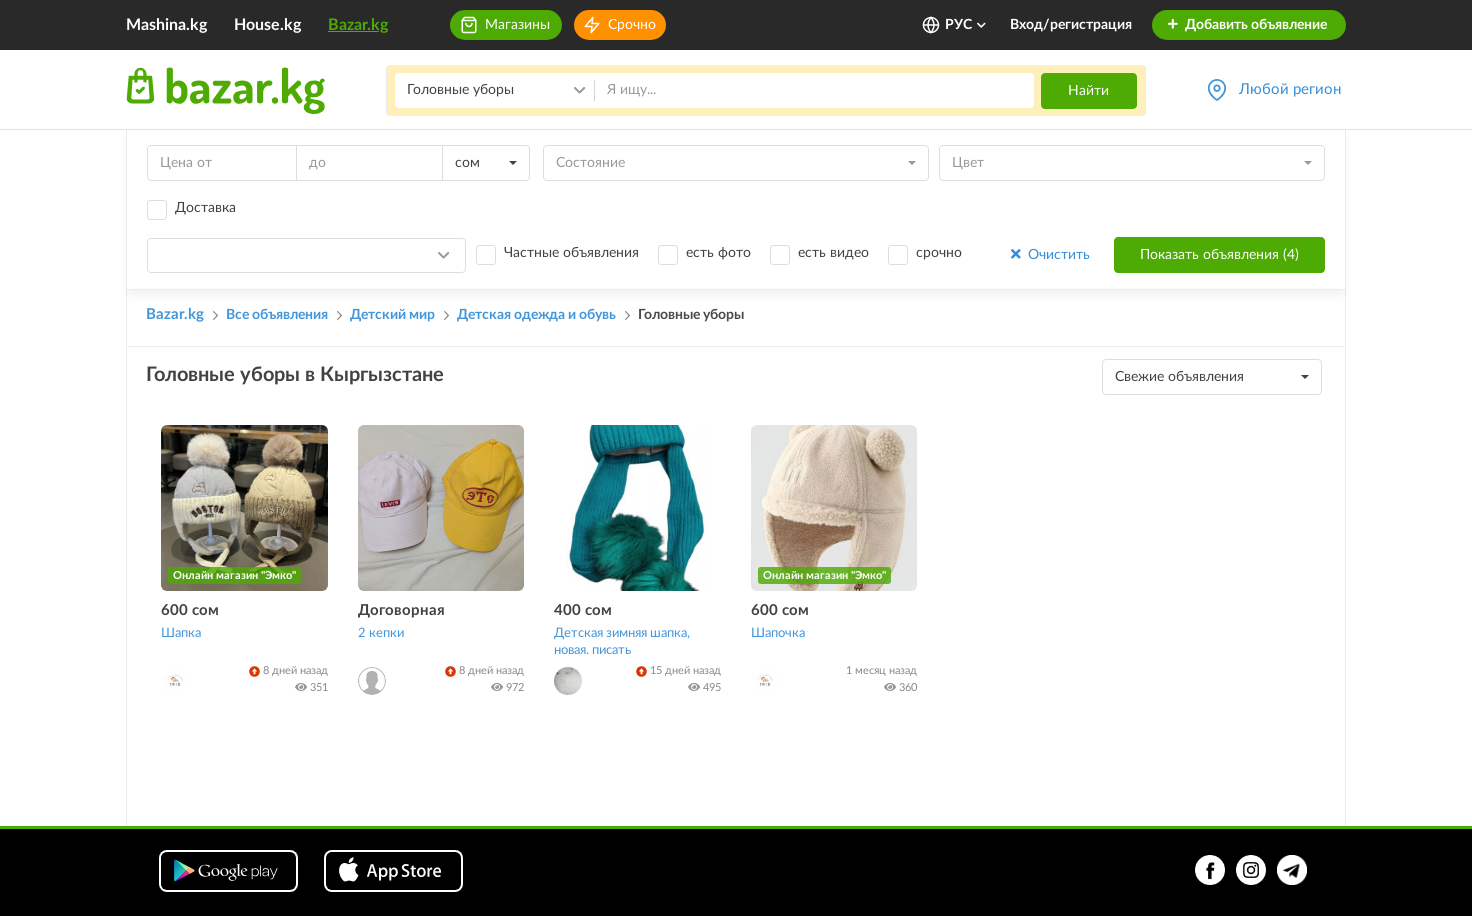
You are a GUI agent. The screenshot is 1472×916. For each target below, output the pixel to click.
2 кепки (381, 633)
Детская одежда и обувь (536, 315)
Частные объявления (571, 253)
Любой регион (1290, 89)
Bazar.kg (358, 25)
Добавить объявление (1246, 25)
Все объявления (277, 315)
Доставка (205, 208)
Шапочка (778, 633)
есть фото (718, 253)
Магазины (517, 25)
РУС (966, 25)
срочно (939, 253)
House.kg (267, 25)
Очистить (1048, 254)
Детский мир (392, 315)
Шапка (181, 633)
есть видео (833, 253)
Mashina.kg (166, 25)
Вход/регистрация (1071, 25)
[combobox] (486, 163)
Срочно (632, 25)
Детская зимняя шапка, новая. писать (622, 642)
